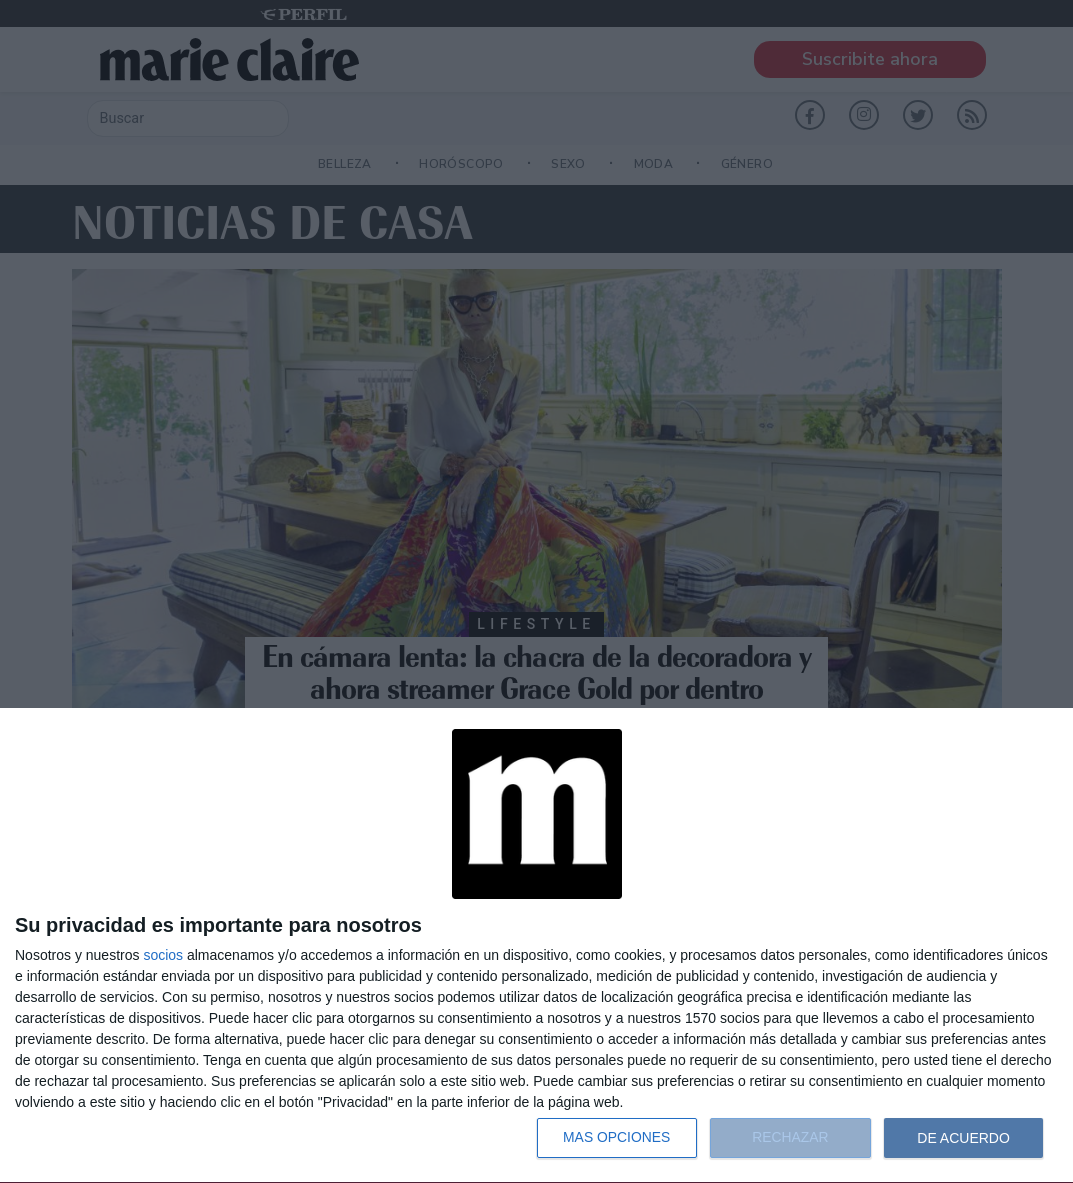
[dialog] (536, 946)
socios (163, 955)
